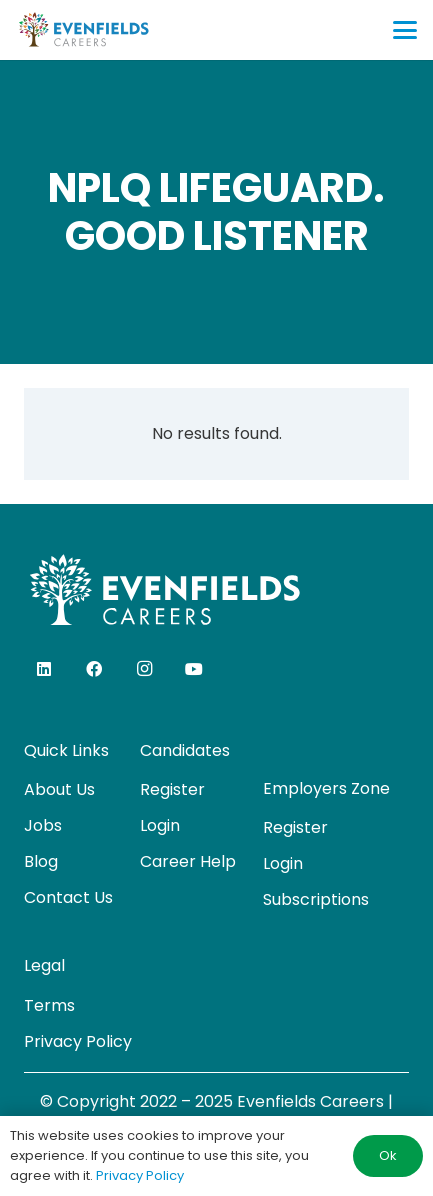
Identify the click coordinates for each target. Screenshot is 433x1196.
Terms (49, 1005)
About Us (59, 789)
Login (160, 825)
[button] (405, 30)
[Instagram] (144, 669)
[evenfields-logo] (83, 30)
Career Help (188, 861)
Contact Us (68, 897)
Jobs (43, 825)
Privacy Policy (78, 1041)
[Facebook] (94, 669)
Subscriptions (316, 899)
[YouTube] (194, 669)
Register (172, 789)
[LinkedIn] (44, 669)
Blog (41, 861)
